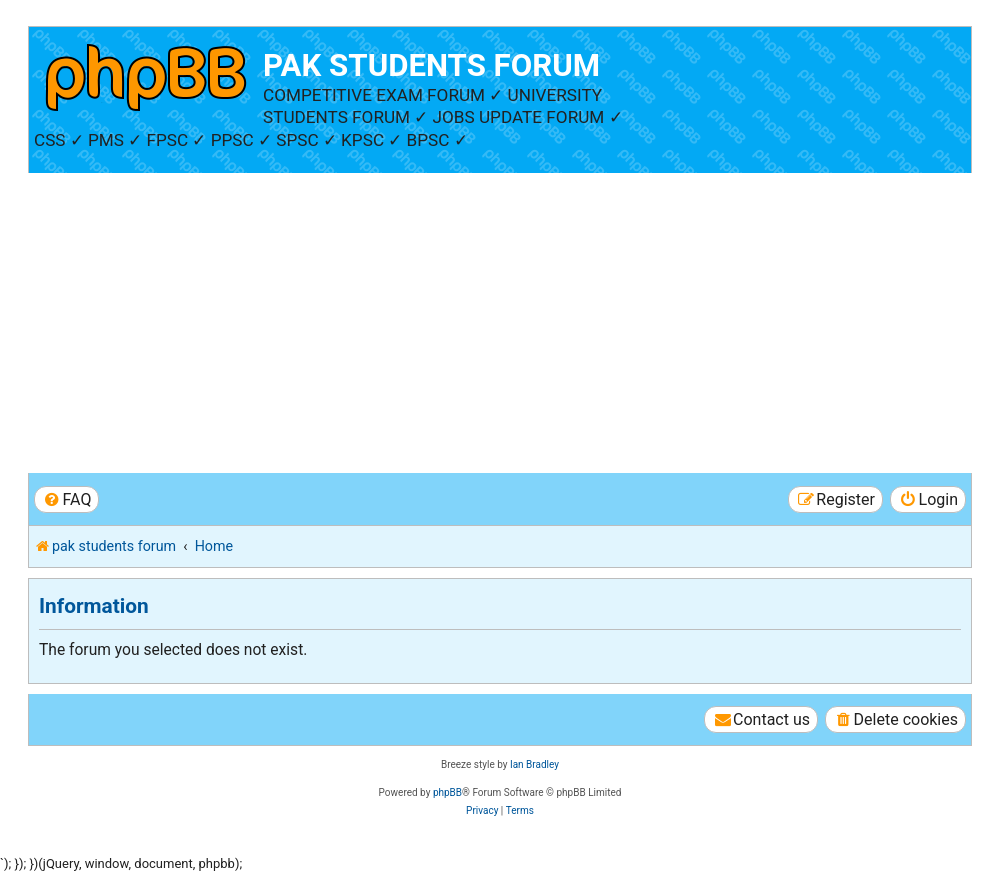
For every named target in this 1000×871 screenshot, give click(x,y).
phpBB (447, 792)
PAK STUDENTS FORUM (431, 65)
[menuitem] (66, 499)
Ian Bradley (534, 764)
